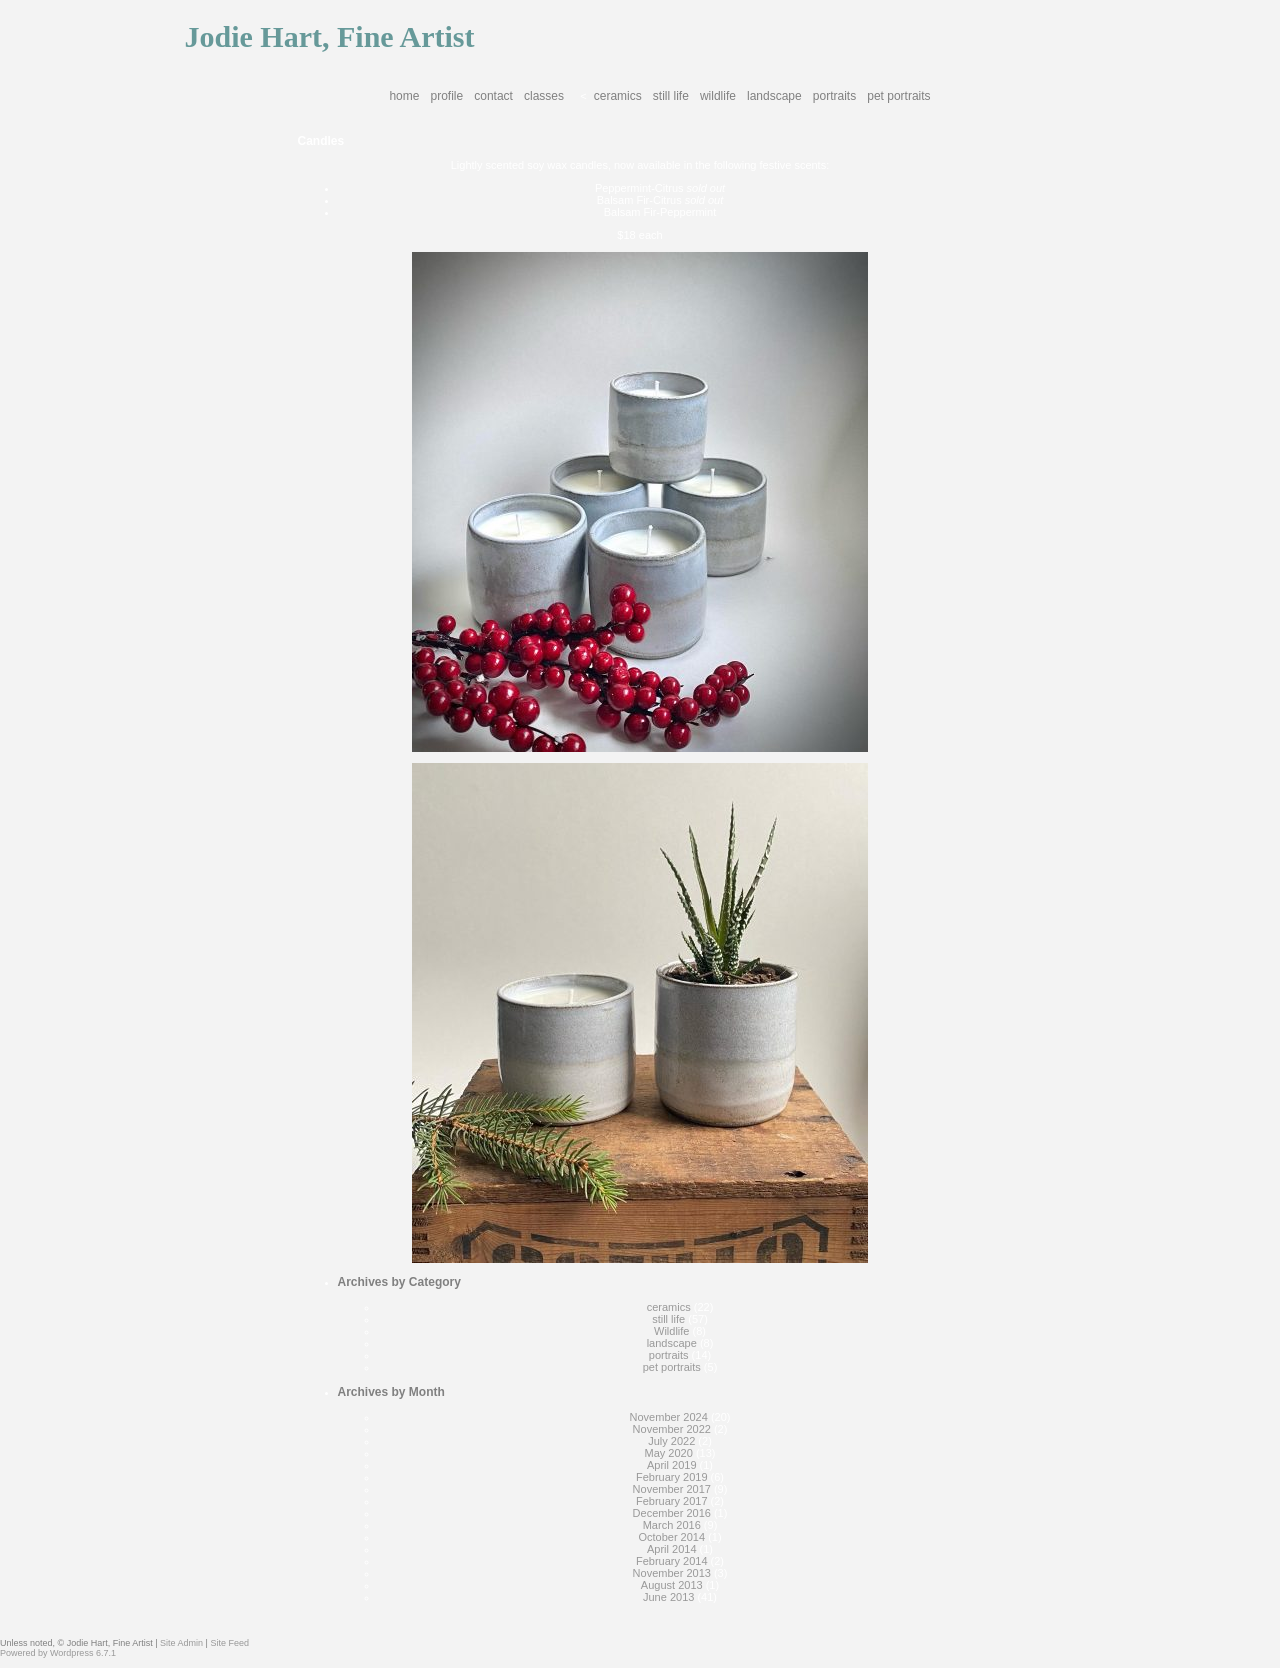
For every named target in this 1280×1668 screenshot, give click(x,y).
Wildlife (718, 96)
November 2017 (672, 1489)
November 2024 (669, 1417)
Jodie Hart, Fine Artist (330, 36)
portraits (834, 96)
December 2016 (672, 1513)
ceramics (618, 96)
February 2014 (672, 1561)
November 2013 (672, 1573)
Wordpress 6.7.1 (83, 1653)
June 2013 (668, 1597)
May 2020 (669, 1453)
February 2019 (672, 1477)
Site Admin (181, 1643)
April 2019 (672, 1465)
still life (671, 96)
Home (404, 96)
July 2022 (671, 1441)
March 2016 (672, 1525)
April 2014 (672, 1549)
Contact (493, 96)
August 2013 (672, 1585)
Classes (544, 96)
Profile (447, 96)
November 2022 (672, 1429)
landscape (774, 96)
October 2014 (671, 1537)
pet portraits (898, 96)
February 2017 (672, 1501)
